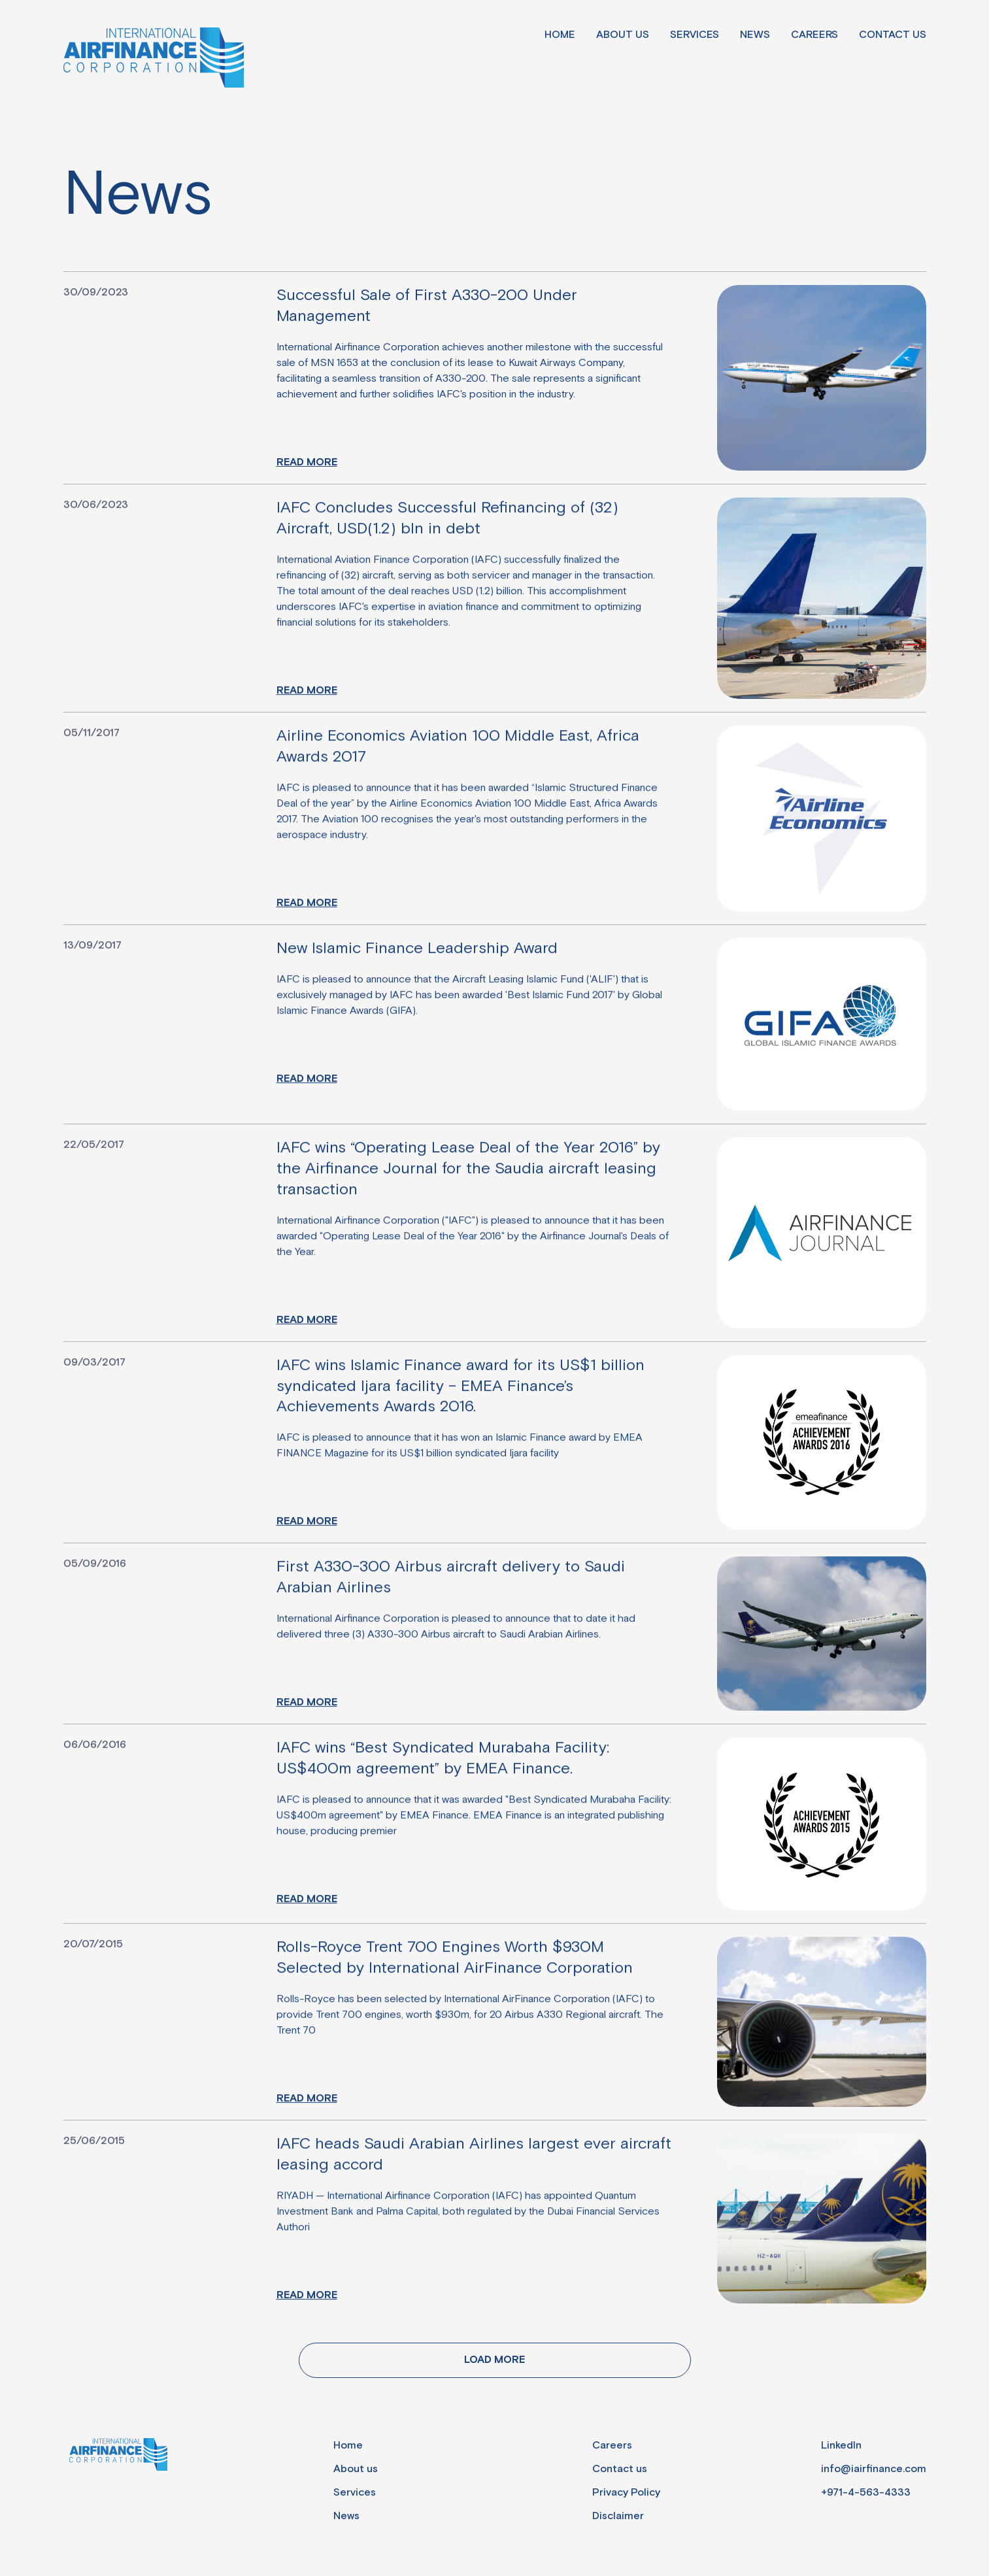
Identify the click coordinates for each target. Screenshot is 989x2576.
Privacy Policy (626, 2493)
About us (622, 35)
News (755, 35)
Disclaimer (618, 2516)
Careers (814, 35)
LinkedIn (841, 2445)
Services (694, 35)
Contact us (892, 35)
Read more (307, 462)
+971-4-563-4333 (866, 2493)
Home (560, 35)
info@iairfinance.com (873, 2469)
